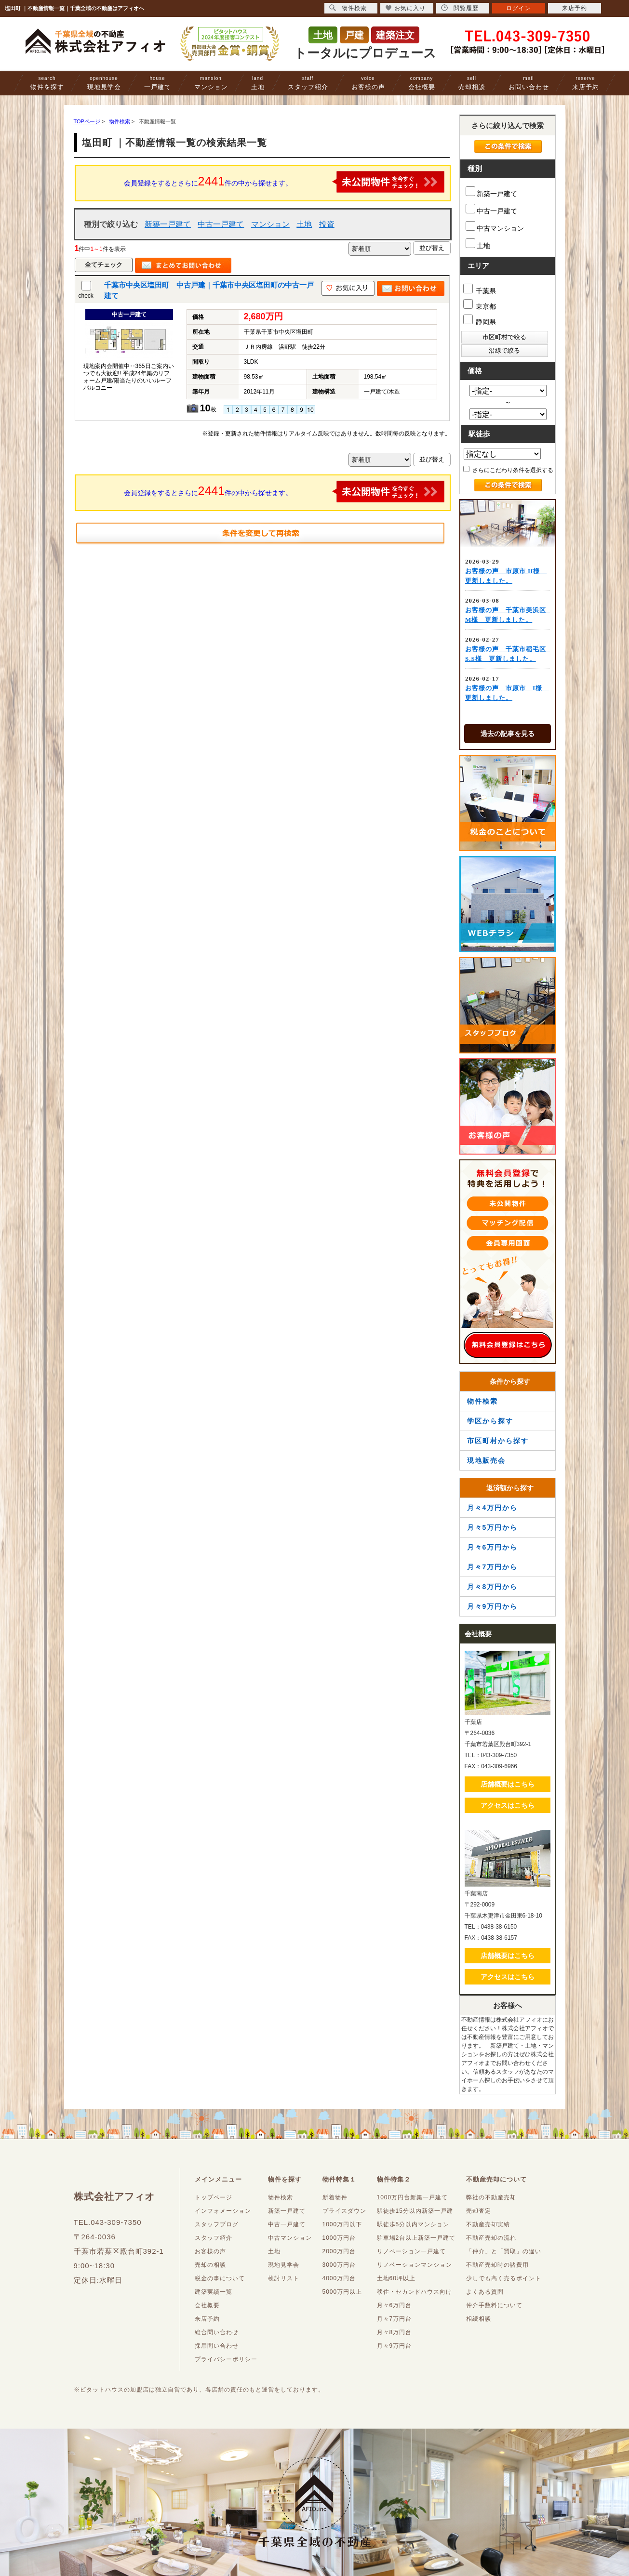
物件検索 (482, 1401)
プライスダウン (344, 2211)
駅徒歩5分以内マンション (413, 2224)
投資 (327, 224)
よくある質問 (485, 2291)
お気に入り (405, 8)
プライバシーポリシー (226, 2359)
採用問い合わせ (217, 2345)
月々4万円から (492, 1507)
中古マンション (495, 226)
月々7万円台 (394, 2318)
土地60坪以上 (396, 2278)
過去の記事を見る (508, 733)
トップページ (213, 2197)
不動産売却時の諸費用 (497, 2264)
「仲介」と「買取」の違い (503, 2251)
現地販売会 (486, 1460)
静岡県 (479, 320)
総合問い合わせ (217, 2332)
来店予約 (585, 83)
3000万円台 (339, 2264)
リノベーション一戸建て (411, 2251)
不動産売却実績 (488, 2224)
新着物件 (335, 2197)
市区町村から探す (498, 1441)
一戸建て (157, 83)
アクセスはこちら (508, 1805)
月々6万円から (492, 1547)
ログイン (518, 8)
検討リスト (283, 2278)
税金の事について (220, 2278)
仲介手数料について (494, 2305)
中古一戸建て (221, 224)
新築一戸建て (168, 224)
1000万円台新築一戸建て (412, 2197)
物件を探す (47, 83)
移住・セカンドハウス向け (414, 2291)
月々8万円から (492, 1586)
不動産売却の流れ (491, 2237)
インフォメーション (223, 2211)
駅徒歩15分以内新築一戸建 (415, 2211)
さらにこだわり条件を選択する (508, 469)
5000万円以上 (342, 2291)
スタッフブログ (217, 2224)
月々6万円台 (394, 2305)
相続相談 (478, 2318)
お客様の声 (368, 83)
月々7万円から (492, 1567)
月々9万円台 (394, 2345)
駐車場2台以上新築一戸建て (416, 2237)
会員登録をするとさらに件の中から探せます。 (284, 182)
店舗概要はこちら (508, 1784)
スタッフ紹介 (308, 83)
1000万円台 (339, 2237)
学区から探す (490, 1421)
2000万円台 (339, 2251)
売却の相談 (210, 2264)
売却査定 (478, 2211)
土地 (258, 83)
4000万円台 (339, 2278)
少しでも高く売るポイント (503, 2278)
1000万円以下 (342, 2224)
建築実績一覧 (213, 2291)
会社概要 (421, 83)
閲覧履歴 (460, 8)
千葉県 (479, 289)
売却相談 (471, 83)
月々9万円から (492, 1606)
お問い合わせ (529, 83)
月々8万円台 (394, 2332)
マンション (211, 83)
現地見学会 (104, 83)
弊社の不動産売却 (491, 2197)
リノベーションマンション (414, 2264)
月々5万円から (492, 1527)
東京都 (479, 304)
